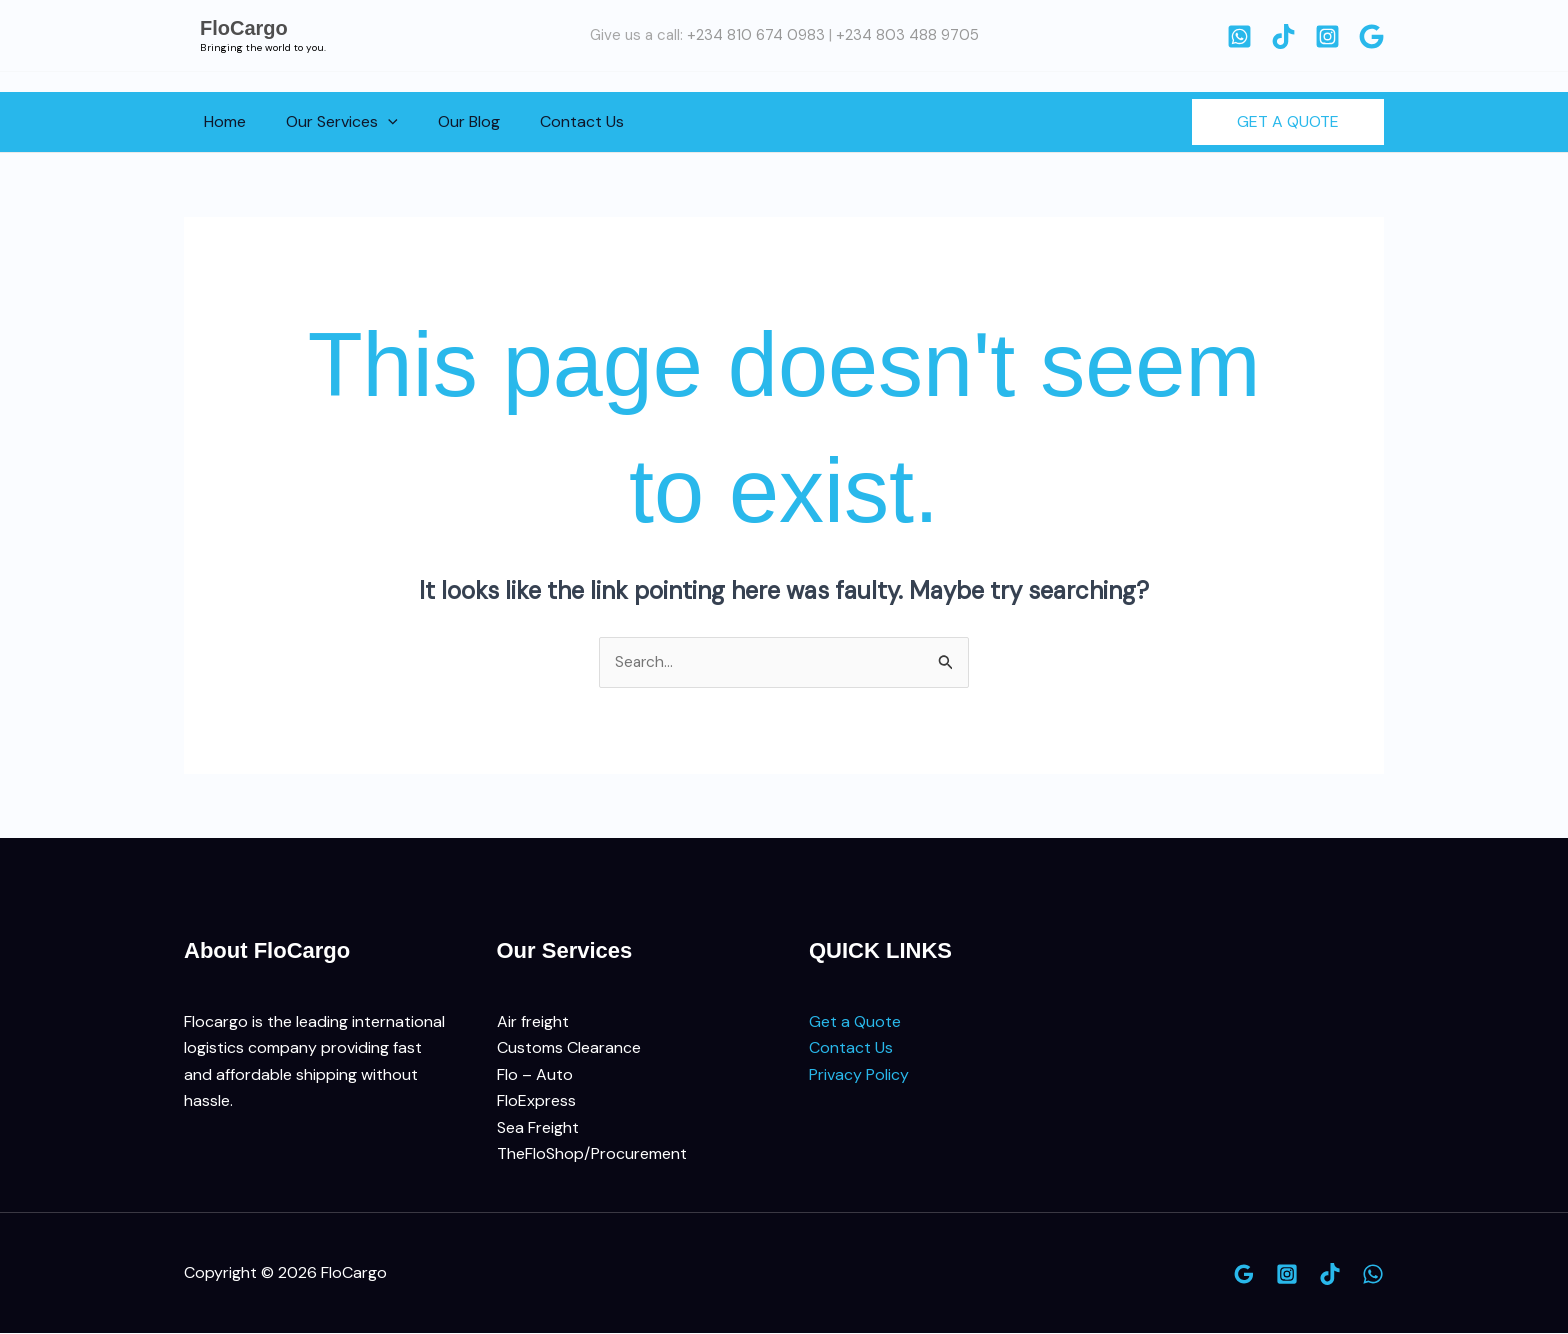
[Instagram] (1327, 36)
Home (221, 121)
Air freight (533, 1022)
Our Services (330, 122)
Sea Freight (538, 1127)
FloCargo (244, 28)
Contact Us (554, 121)
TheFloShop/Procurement (592, 1154)
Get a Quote (855, 1022)
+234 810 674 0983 (756, 35)
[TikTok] (1283, 36)
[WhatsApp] (1239, 36)
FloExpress (536, 1101)
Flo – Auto (535, 1075)
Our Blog (449, 121)
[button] (376, 122)
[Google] (1371, 36)
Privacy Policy (859, 1075)
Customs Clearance (569, 1048)
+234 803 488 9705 (907, 35)
